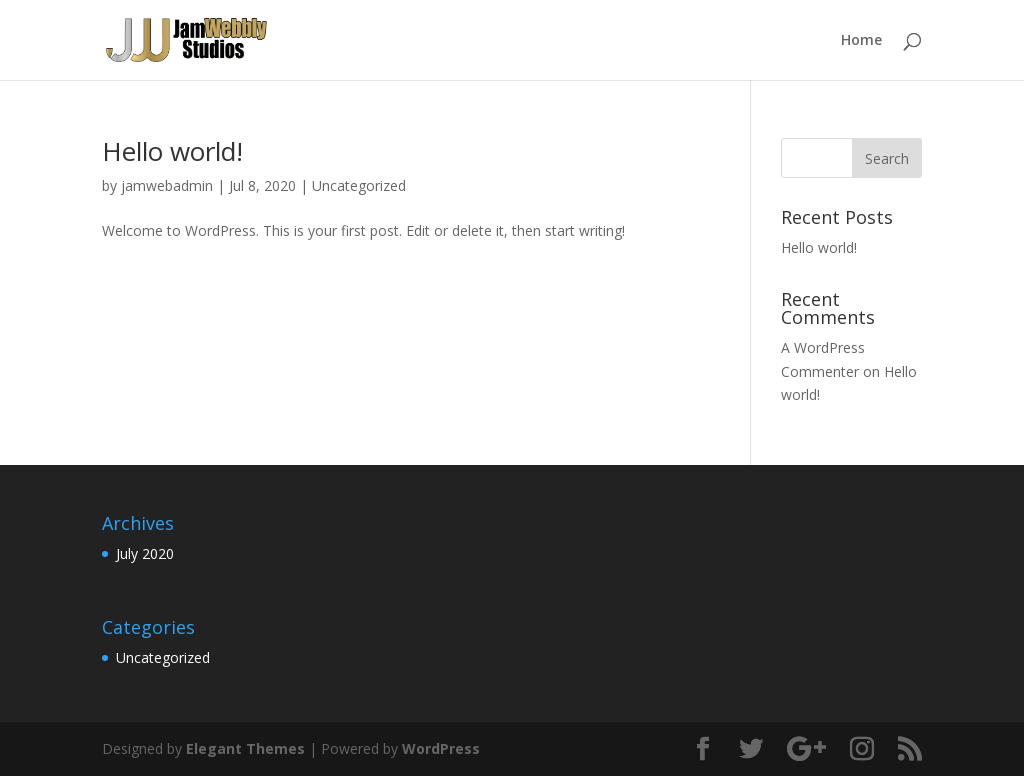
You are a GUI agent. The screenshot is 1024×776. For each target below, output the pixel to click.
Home (861, 41)
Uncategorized (359, 185)
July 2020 (145, 553)
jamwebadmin (167, 185)
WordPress (441, 748)
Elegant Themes (245, 748)
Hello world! (172, 151)
